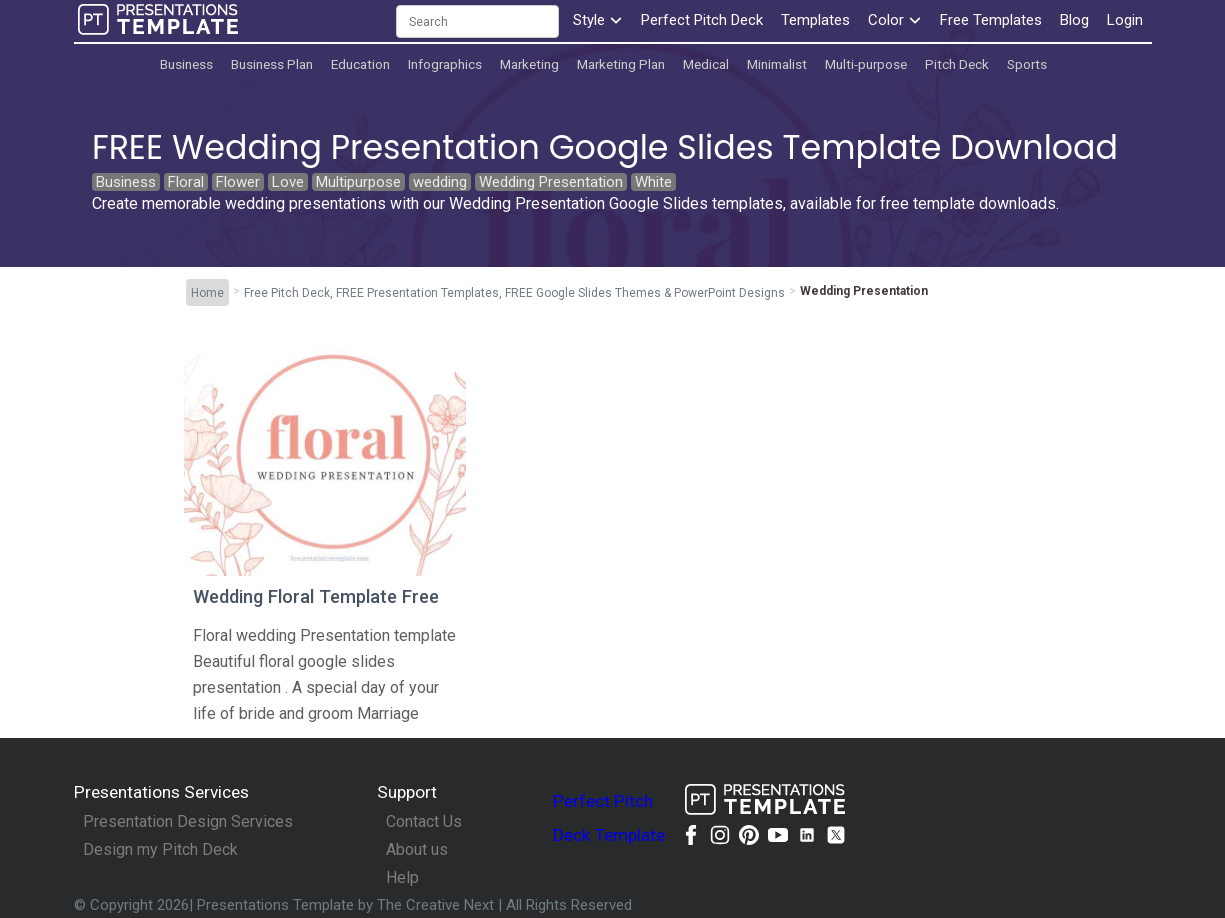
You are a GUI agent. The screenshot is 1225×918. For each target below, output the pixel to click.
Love (288, 182)
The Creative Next (437, 905)
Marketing (529, 64)
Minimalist (777, 64)
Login (1125, 20)
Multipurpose (358, 182)
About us (417, 850)
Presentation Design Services (188, 822)
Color (895, 20)
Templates (815, 20)
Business (186, 64)
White (653, 182)
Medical (706, 64)
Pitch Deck (957, 64)
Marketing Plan (621, 64)
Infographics (445, 64)
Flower (238, 182)
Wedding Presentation (551, 182)
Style (598, 20)
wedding (440, 182)
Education (360, 64)
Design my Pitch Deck (160, 850)
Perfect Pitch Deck (702, 20)
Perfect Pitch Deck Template (609, 818)
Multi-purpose (866, 64)
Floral (186, 182)
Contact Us (424, 822)
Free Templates (991, 20)
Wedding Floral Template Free (316, 596)
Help (402, 878)
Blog (1074, 20)
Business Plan (272, 64)
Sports (1027, 64)
